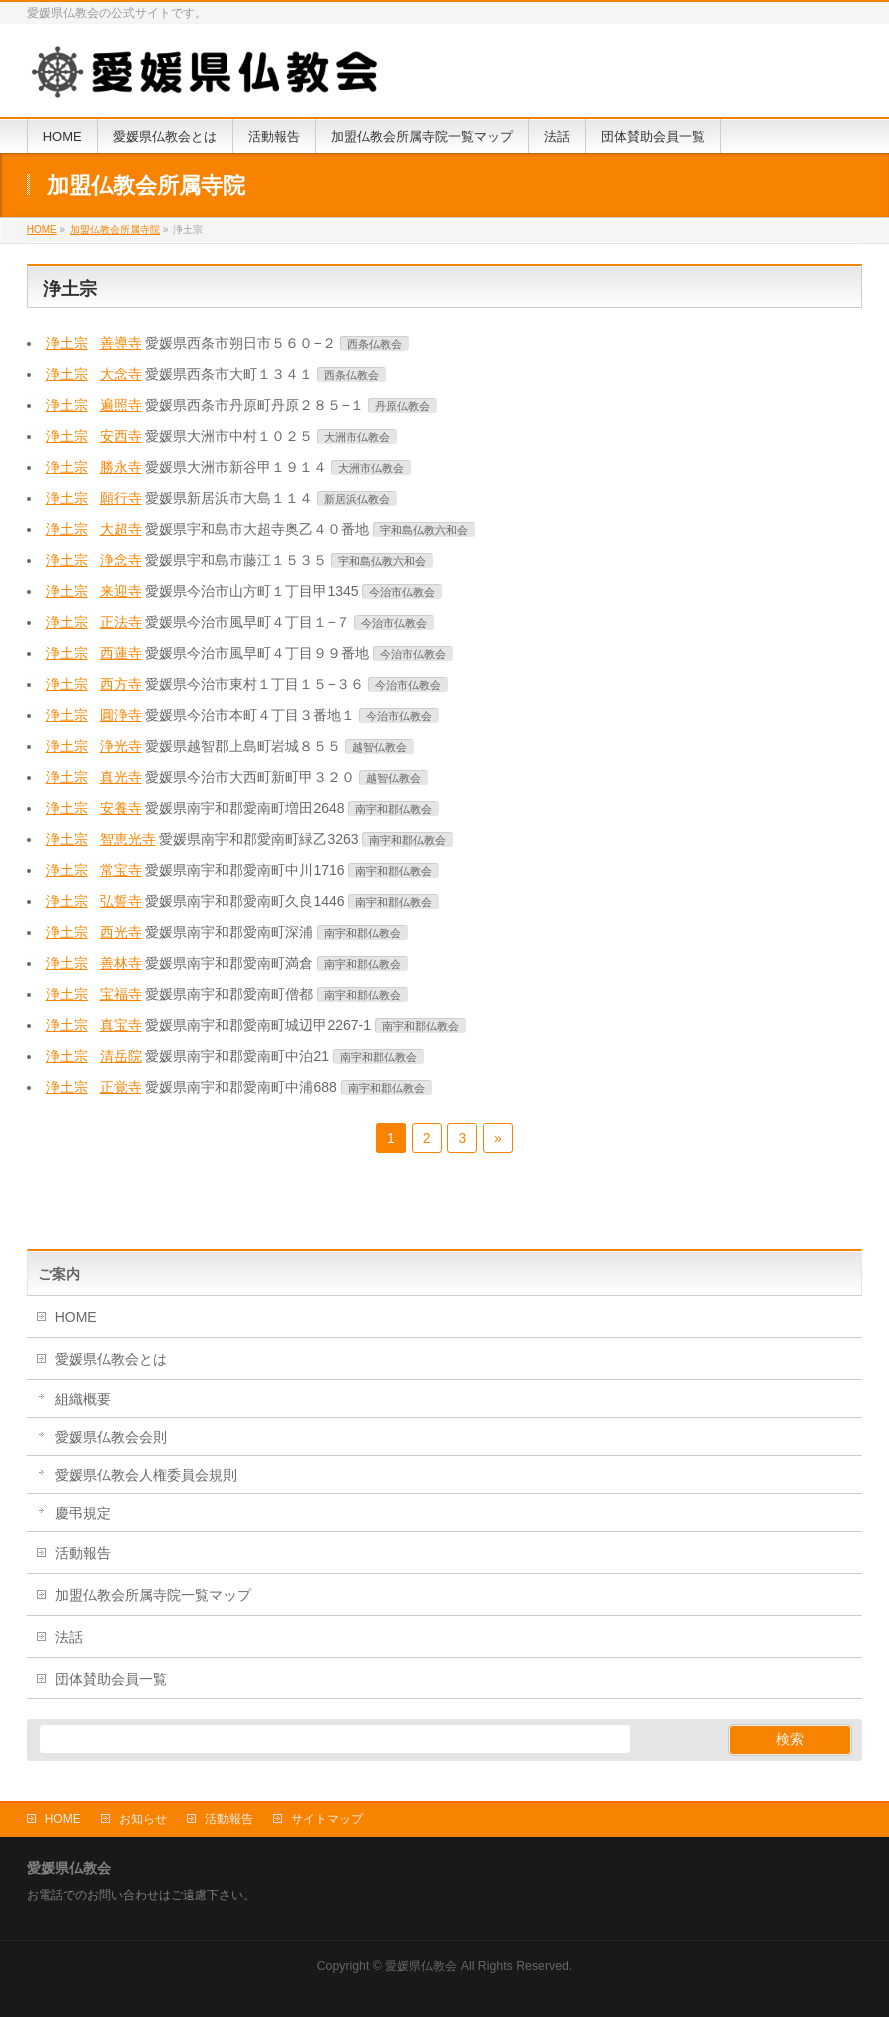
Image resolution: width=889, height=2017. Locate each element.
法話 (69, 1637)
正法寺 (121, 622)
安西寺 (121, 436)
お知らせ (143, 1819)
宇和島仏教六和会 (424, 530)
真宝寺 (121, 1025)
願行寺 (121, 498)
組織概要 (83, 1399)
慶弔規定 (83, 1513)
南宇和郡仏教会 (393, 809)
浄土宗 (67, 343)
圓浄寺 (121, 715)
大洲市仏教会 (357, 437)
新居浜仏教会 (357, 499)
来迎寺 (121, 591)
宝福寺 (121, 994)
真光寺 (121, 777)
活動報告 (83, 1553)
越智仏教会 (379, 747)
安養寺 (121, 808)
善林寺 (121, 963)
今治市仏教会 (402, 592)
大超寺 (121, 529)
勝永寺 (121, 467)
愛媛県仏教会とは (111, 1359)
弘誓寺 (121, 901)
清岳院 (121, 1056)
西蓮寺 (121, 653)
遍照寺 (121, 405)
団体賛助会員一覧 (111, 1679)
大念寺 (121, 374)
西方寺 (121, 684)
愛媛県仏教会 (421, 1966)
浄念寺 (121, 560)
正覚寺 (121, 1087)
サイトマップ (327, 1819)
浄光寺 (121, 746)
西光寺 (121, 932)
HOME (76, 1317)
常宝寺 (121, 870)
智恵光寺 (128, 839)
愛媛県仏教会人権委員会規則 (146, 1475)
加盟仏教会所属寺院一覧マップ (153, 1595)
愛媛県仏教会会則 (111, 1437)
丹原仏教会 (402, 406)
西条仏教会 (374, 344)
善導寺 (121, 343)
